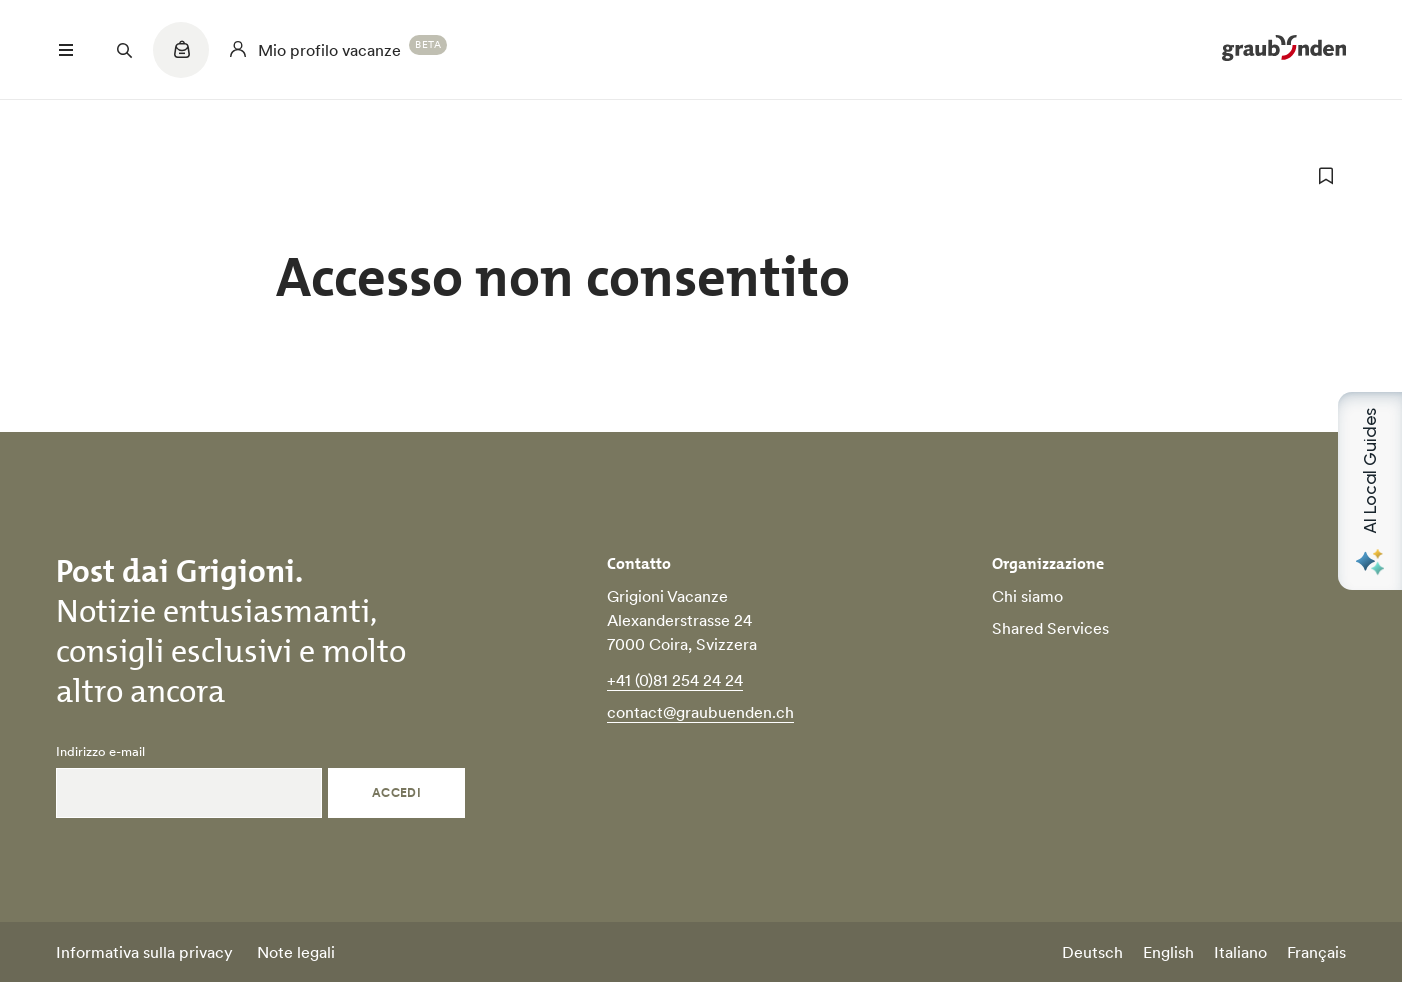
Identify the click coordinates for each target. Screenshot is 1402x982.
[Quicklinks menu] (181, 60)
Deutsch (1092, 952)
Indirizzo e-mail (100, 752)
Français (1316, 952)
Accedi (397, 792)
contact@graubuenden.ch (700, 712)
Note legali (296, 952)
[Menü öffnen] (66, 50)
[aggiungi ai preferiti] (1326, 176)
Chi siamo (1027, 596)
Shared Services (1050, 628)
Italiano (1240, 952)
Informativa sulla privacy (144, 952)
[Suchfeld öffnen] (124, 50)
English (1168, 952)
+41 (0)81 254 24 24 (675, 680)
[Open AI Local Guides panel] (1370, 491)
